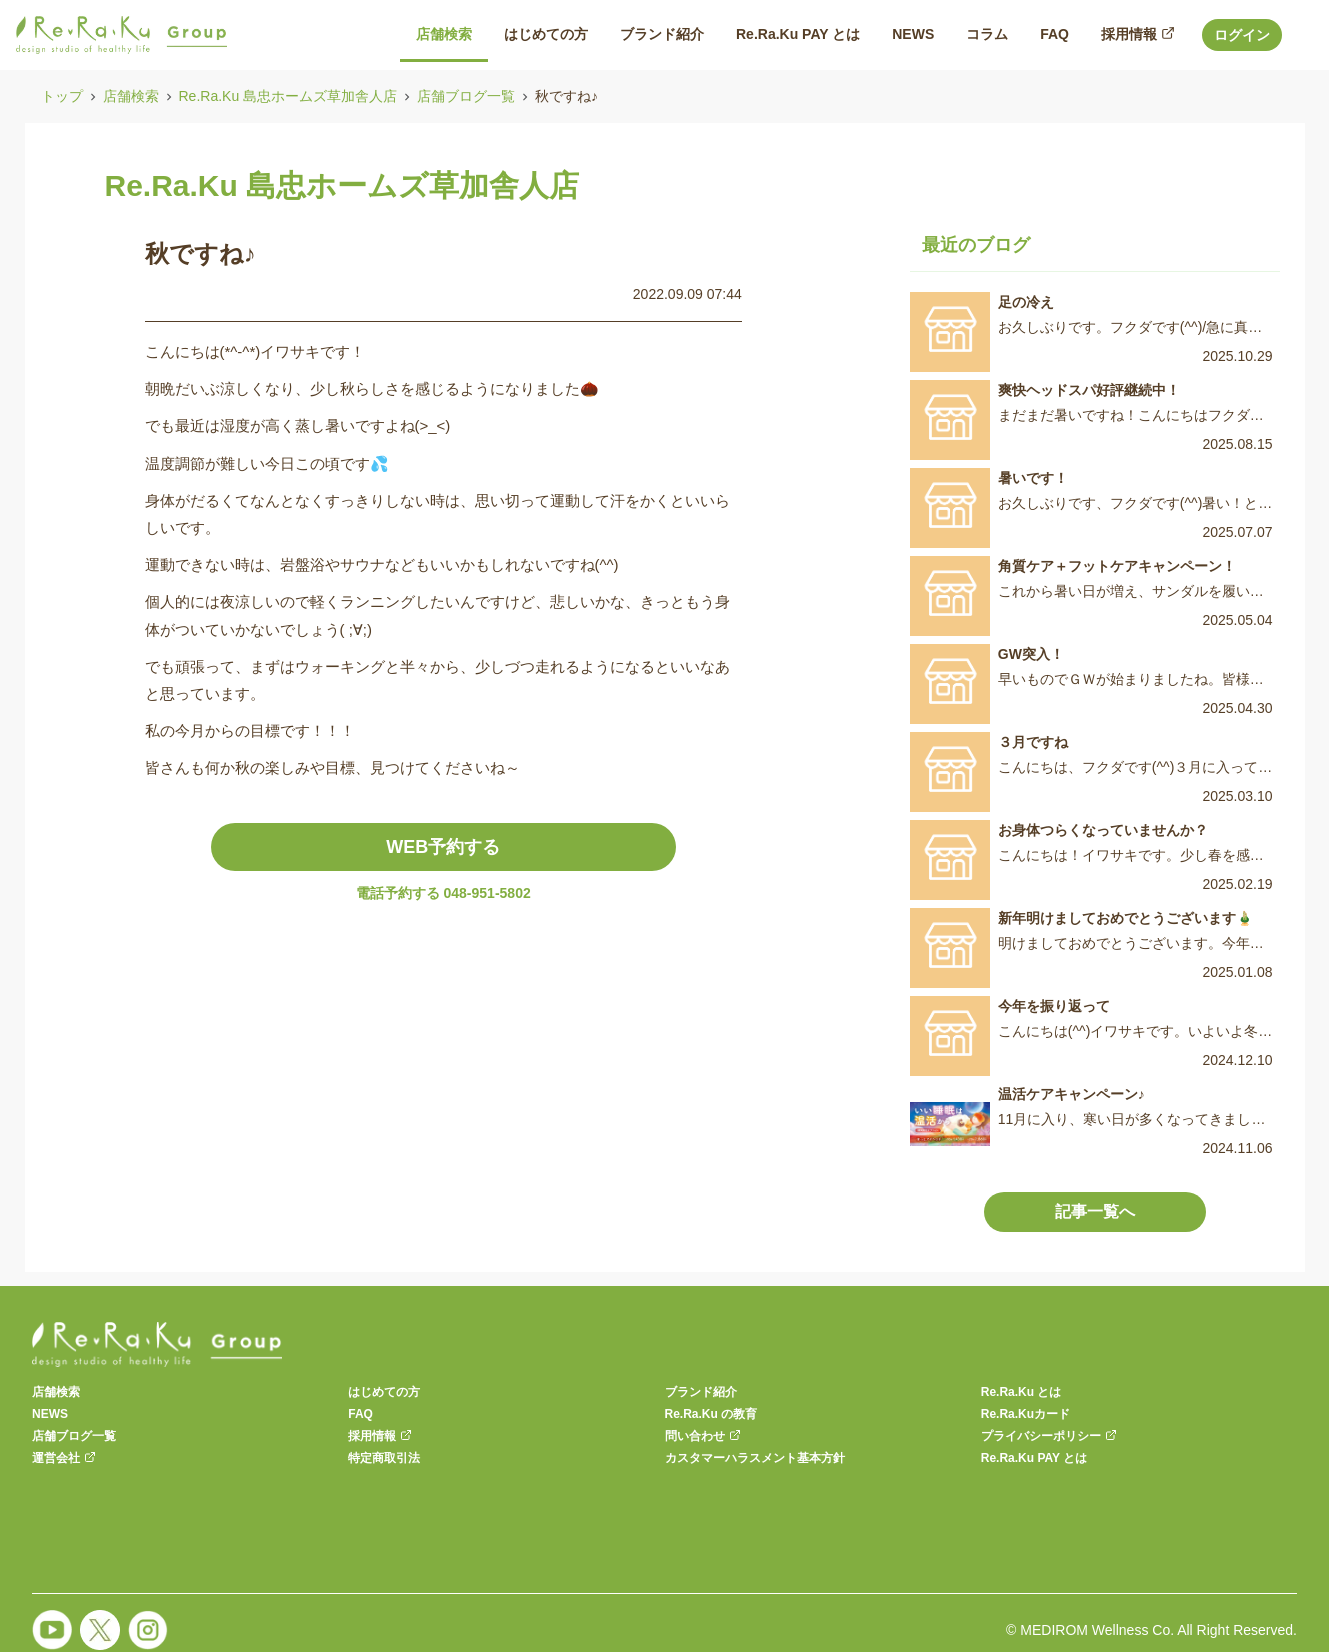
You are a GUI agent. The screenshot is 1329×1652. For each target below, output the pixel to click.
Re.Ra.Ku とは (1021, 1392)
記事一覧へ (1095, 1211)
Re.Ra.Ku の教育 (711, 1414)
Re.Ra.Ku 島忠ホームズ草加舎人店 (288, 96)
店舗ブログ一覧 (466, 96)
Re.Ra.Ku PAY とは (1034, 1458)
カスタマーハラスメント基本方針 (755, 1458)
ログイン (1242, 35)
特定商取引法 (384, 1458)
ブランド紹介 (701, 1392)
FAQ (360, 1414)
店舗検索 (131, 96)
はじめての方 (384, 1392)
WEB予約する (443, 847)
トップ (62, 96)
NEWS (50, 1414)
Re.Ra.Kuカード (1025, 1414)
